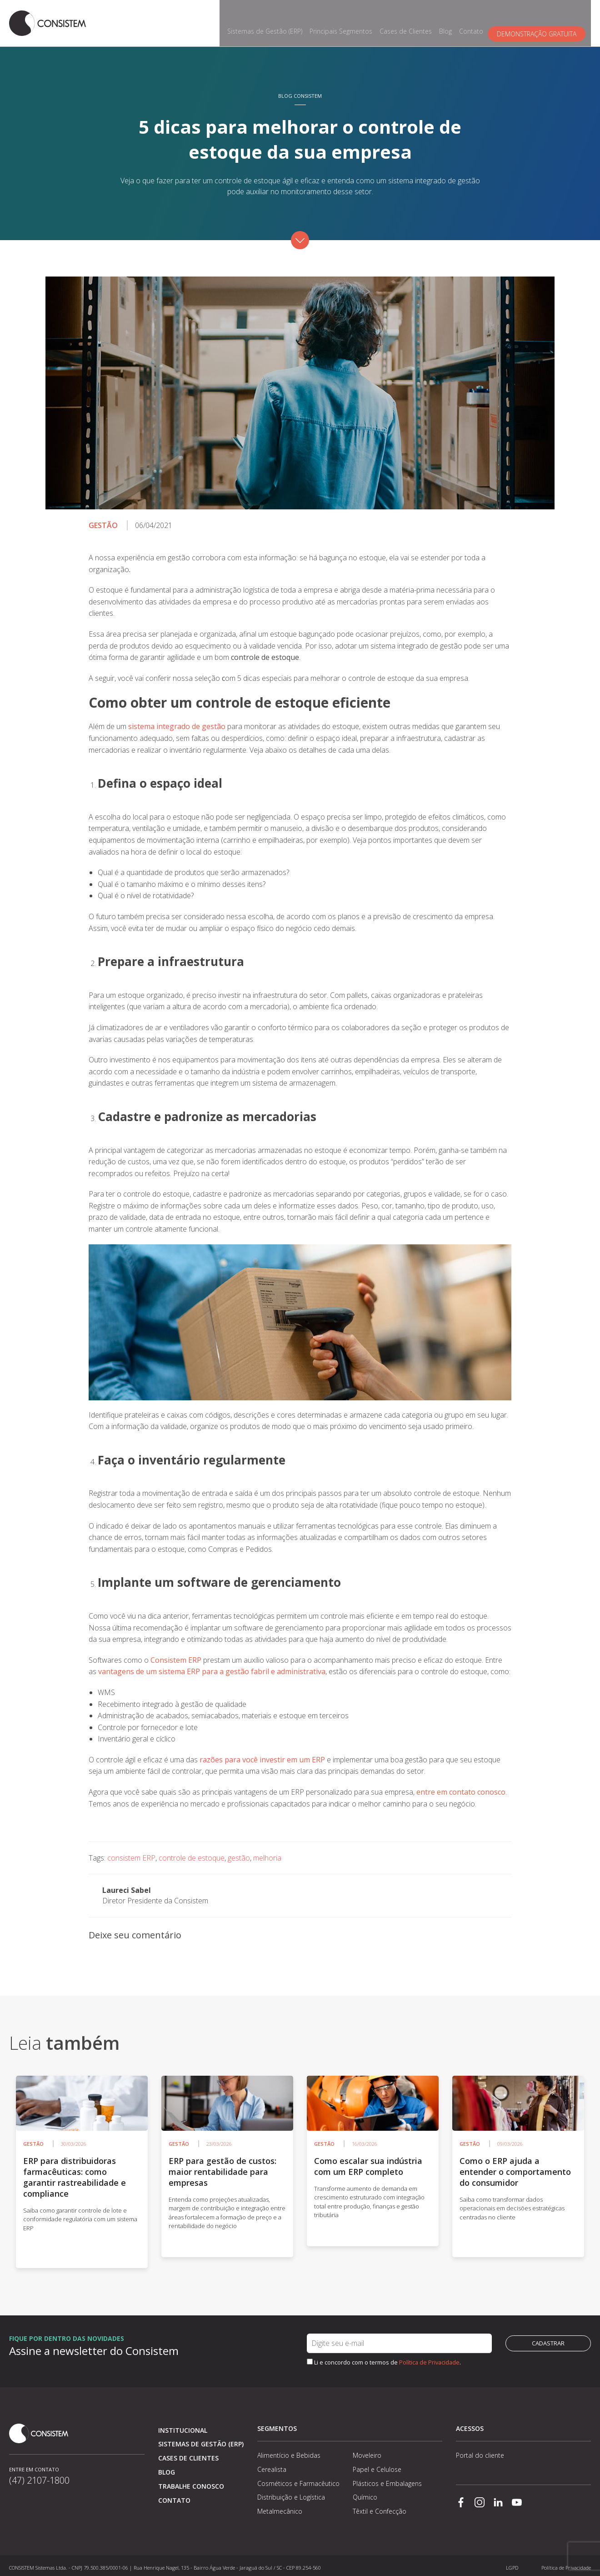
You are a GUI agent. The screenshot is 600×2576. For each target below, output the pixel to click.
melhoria (267, 1853)
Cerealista (271, 2464)
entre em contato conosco (460, 1787)
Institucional (182, 2425)
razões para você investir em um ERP (262, 1755)
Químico (365, 2492)
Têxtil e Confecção (379, 2506)
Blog (451, 21)
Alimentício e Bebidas (288, 2450)
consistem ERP (131, 1853)
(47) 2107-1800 (39, 2481)
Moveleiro (367, 2450)
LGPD (512, 2563)
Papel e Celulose (377, 2464)
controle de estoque (192, 1853)
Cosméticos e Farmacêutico (298, 2479)
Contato (477, 21)
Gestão (103, 521)
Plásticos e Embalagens (387, 2479)
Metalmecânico (279, 2506)
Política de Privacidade (429, 2358)
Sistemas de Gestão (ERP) (270, 21)
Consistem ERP (175, 1655)
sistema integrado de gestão (176, 722)
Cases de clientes (188, 2453)
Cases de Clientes (411, 21)
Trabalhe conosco (191, 2481)
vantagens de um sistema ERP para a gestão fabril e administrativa (211, 1667)
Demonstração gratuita (542, 21)
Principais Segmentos (346, 21)
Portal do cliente (480, 2450)
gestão (239, 1853)
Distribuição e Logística (291, 2492)
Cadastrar (548, 2339)
